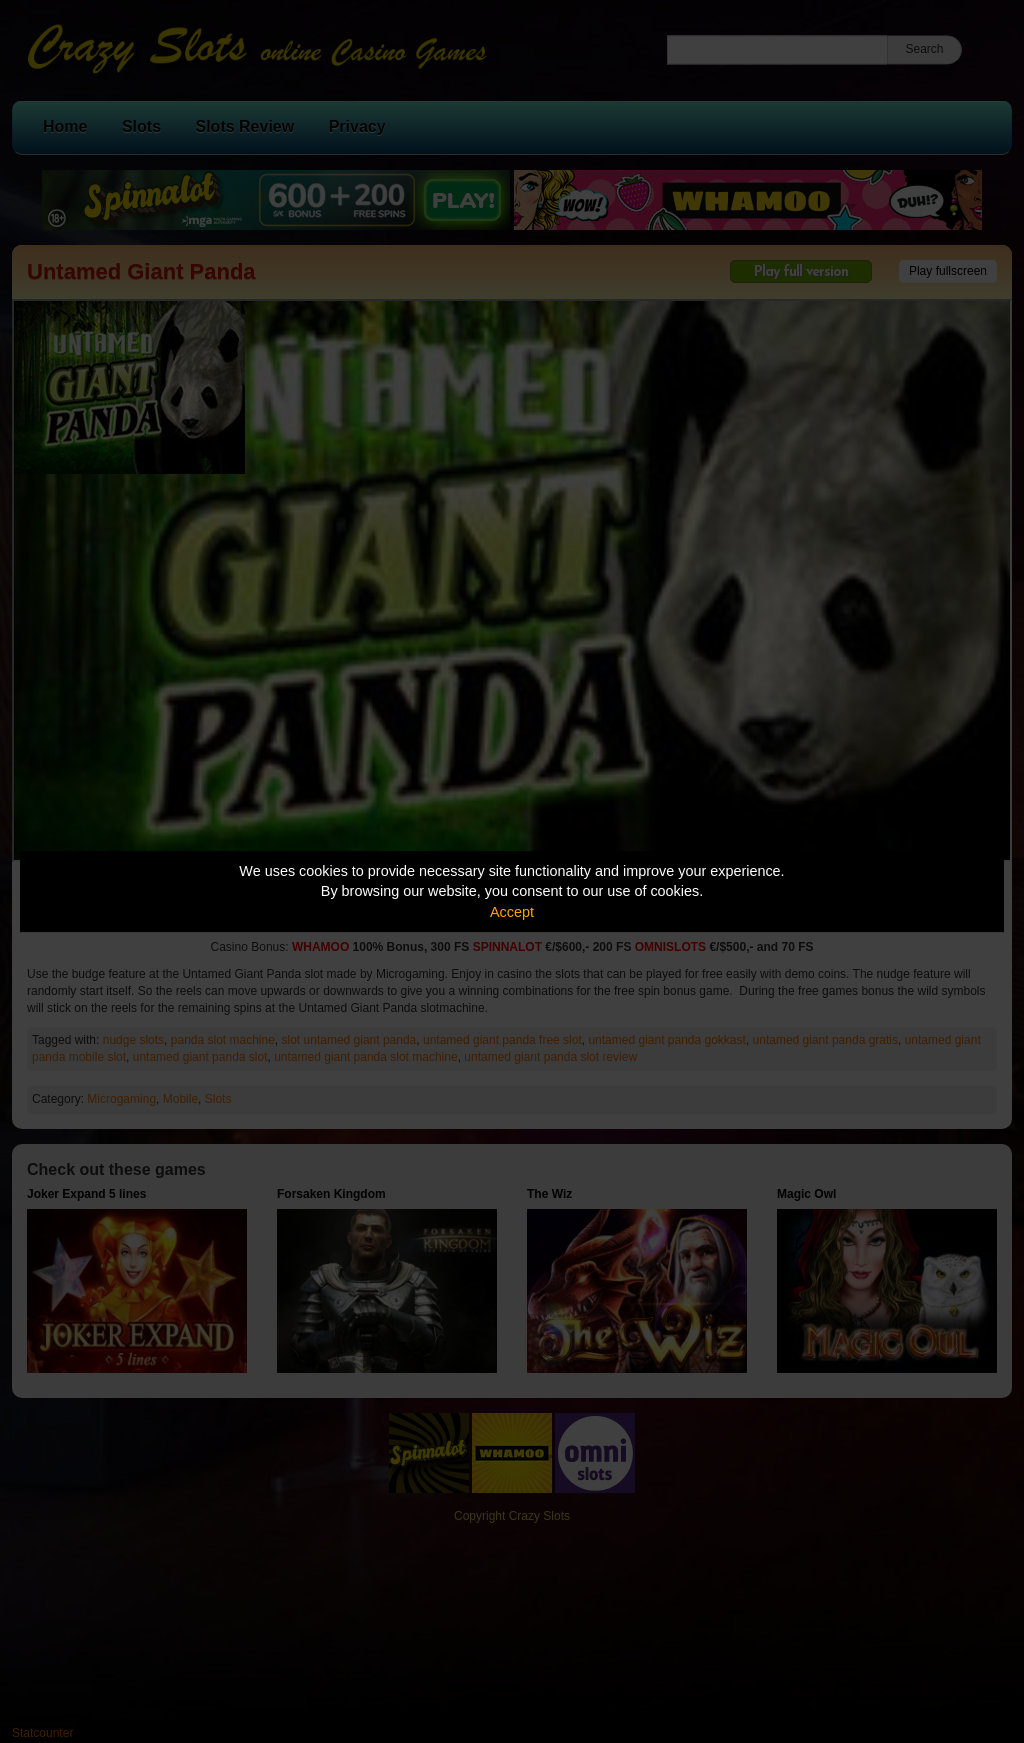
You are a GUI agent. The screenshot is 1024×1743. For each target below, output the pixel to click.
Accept (512, 912)
